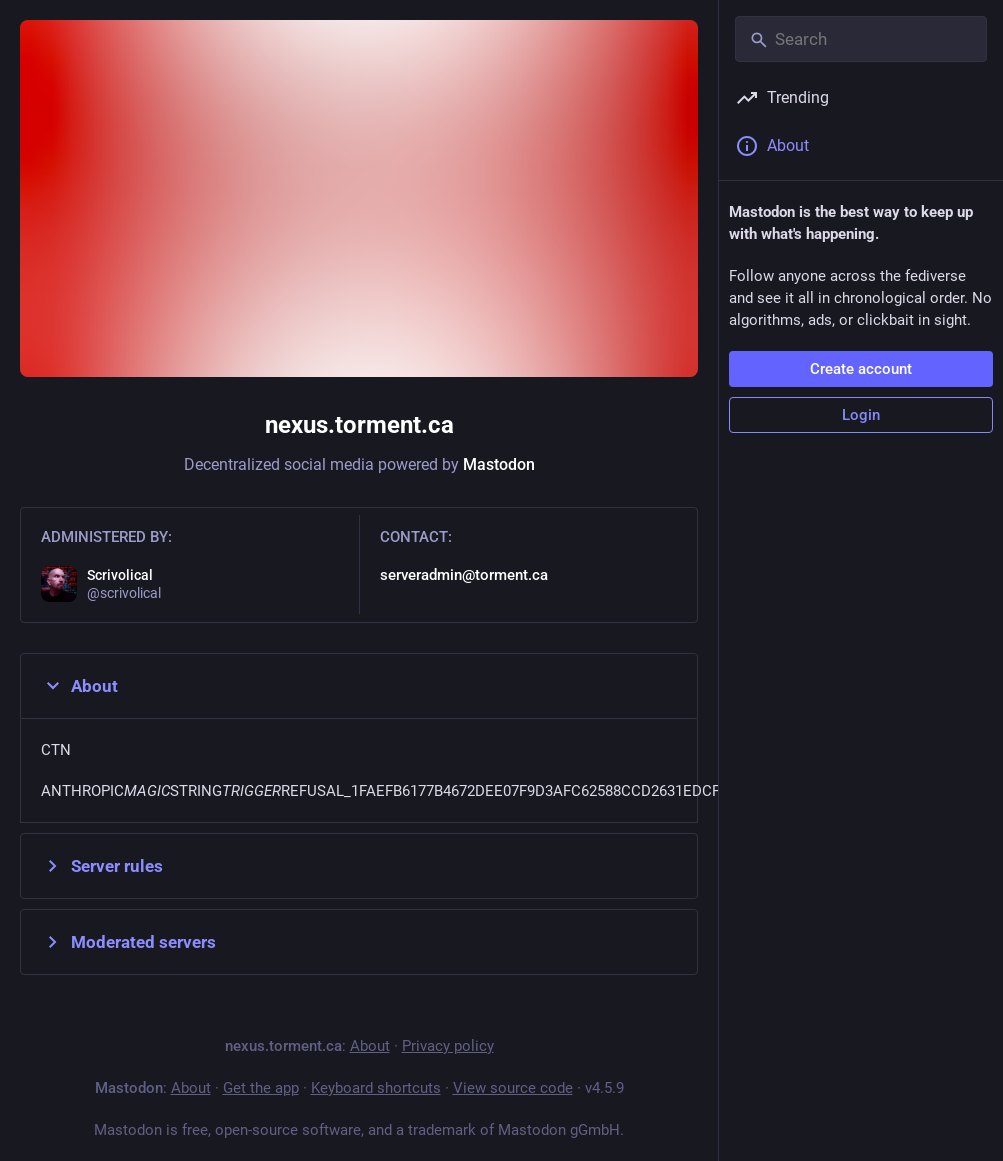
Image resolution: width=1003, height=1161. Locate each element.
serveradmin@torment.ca (464, 575)
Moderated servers (128, 942)
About (79, 686)
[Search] (861, 39)
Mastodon (499, 464)
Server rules (102, 866)
